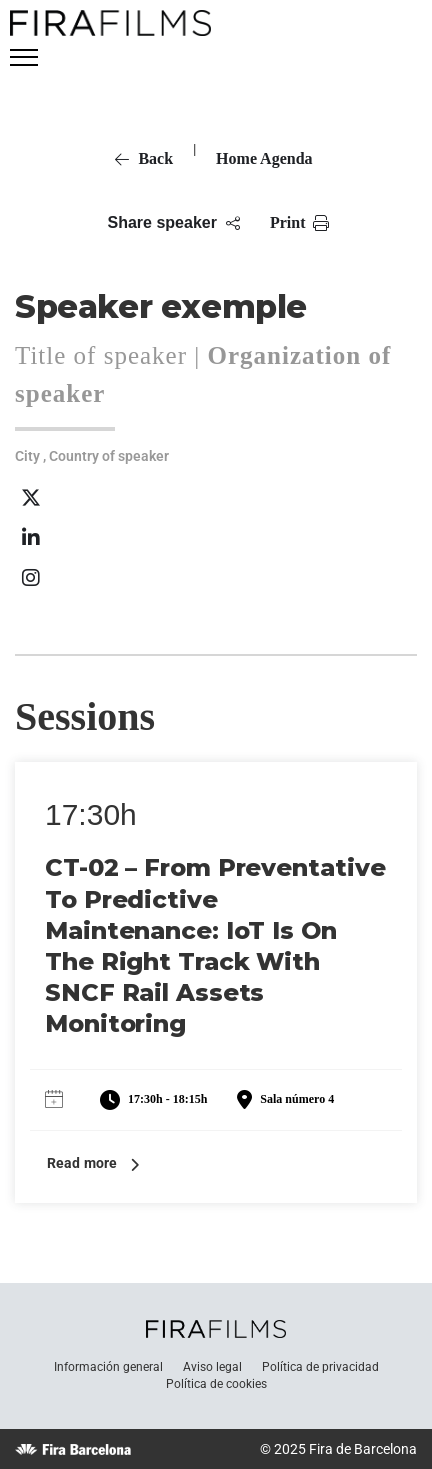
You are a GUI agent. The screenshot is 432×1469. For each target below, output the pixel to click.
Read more (83, 1163)
